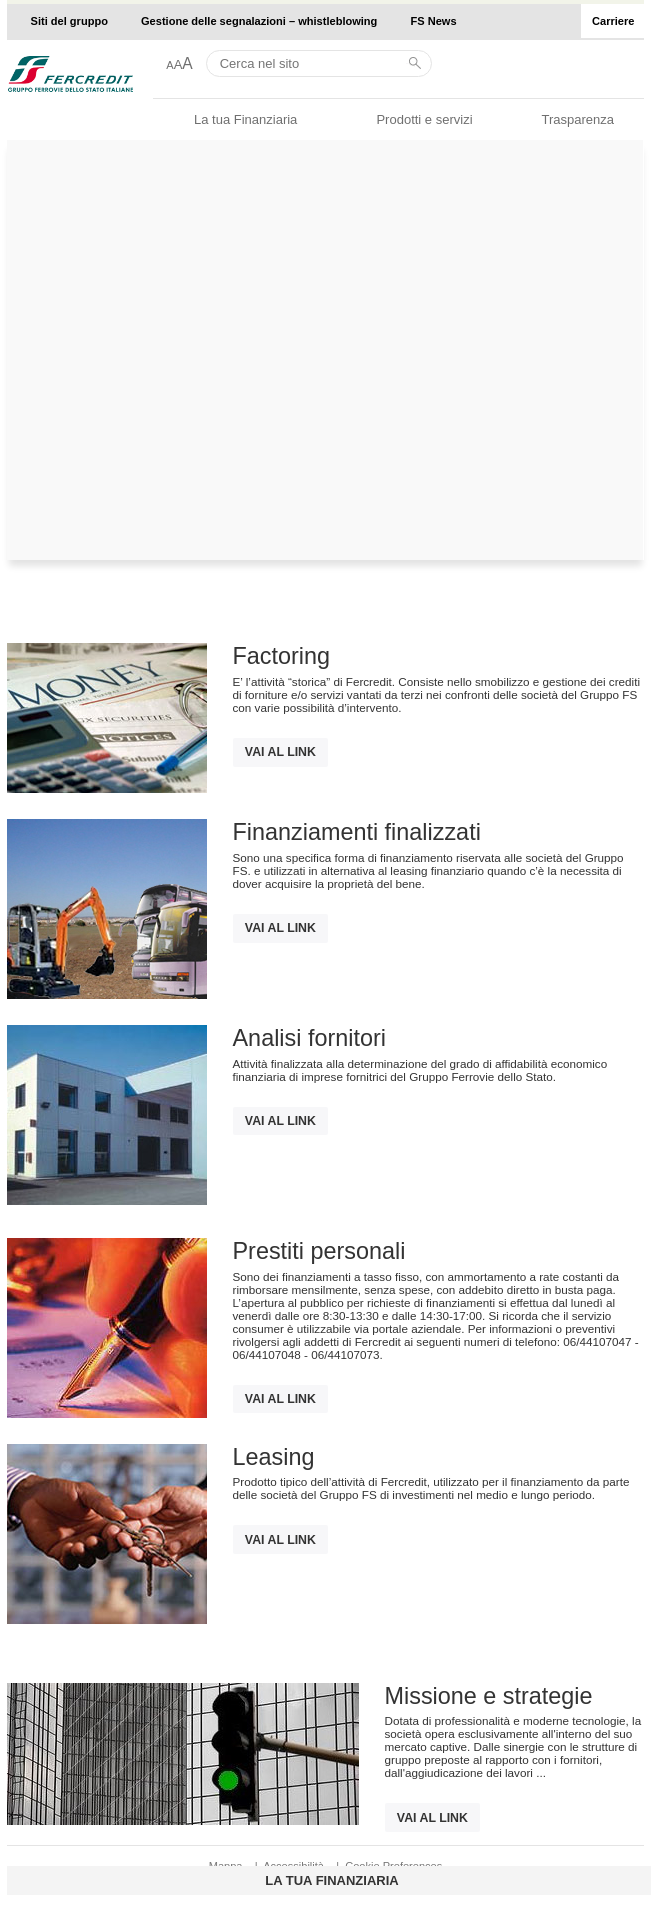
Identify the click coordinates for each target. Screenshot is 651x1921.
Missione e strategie (489, 1696)
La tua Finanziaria (245, 119)
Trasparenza (577, 119)
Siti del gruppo (69, 21)
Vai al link (280, 752)
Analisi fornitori (309, 1038)
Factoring (282, 656)
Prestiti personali (319, 1251)
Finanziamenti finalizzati (357, 832)
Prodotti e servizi (424, 119)
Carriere (613, 21)
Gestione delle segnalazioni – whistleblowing (259, 21)
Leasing (274, 1457)
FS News (434, 21)
